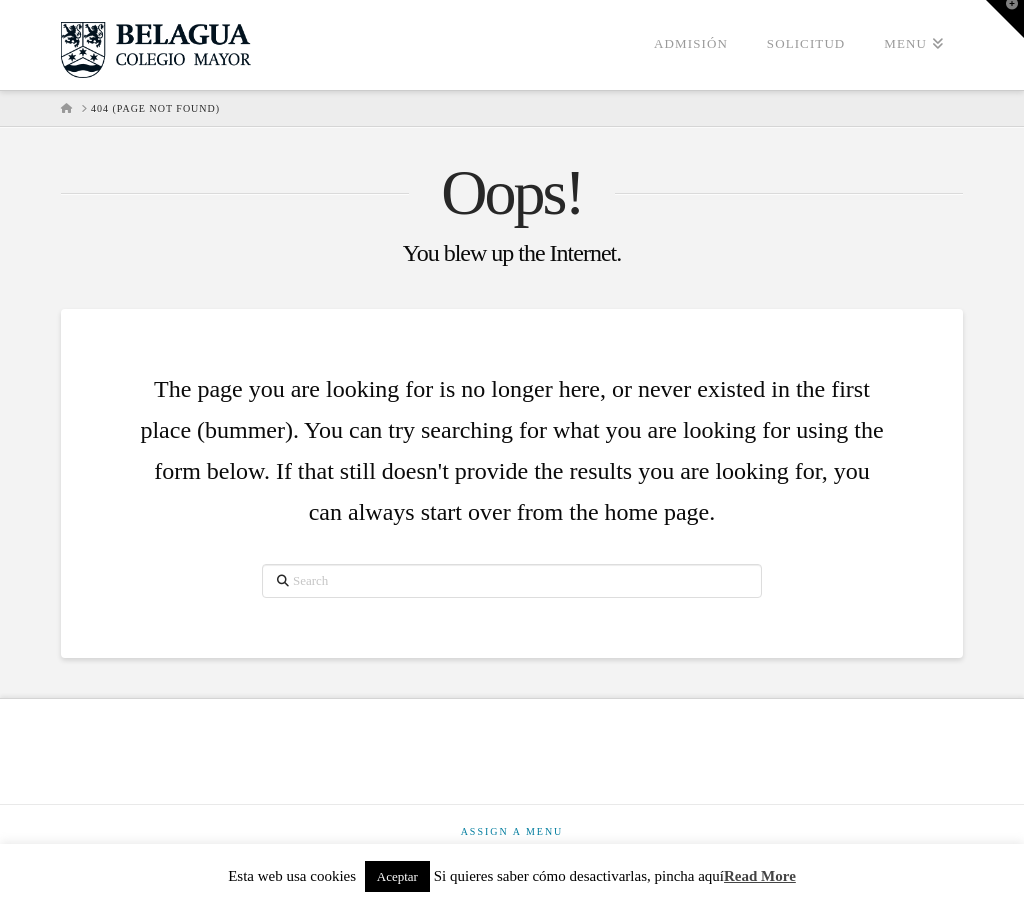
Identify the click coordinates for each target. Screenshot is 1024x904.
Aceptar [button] (397, 876)
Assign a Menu (512, 831)
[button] (1005, 19)
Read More (760, 876)
